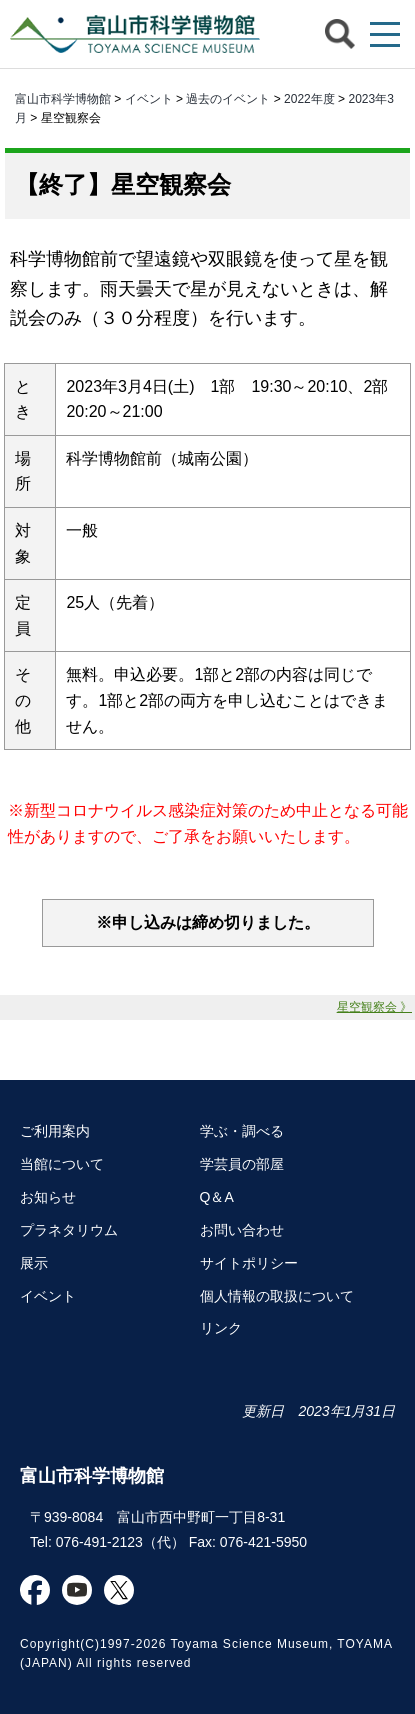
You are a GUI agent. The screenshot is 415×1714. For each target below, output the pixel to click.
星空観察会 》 (374, 1007)
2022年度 (309, 99)
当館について (62, 1164)
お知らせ (48, 1197)
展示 (34, 1263)
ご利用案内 (55, 1131)
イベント (149, 99)
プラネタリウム (69, 1230)
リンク (221, 1328)
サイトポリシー (249, 1263)
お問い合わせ (242, 1230)
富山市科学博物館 (130, 34)
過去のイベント (228, 99)
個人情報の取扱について (277, 1296)
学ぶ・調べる (242, 1131)
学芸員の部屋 (242, 1164)
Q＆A (217, 1197)
